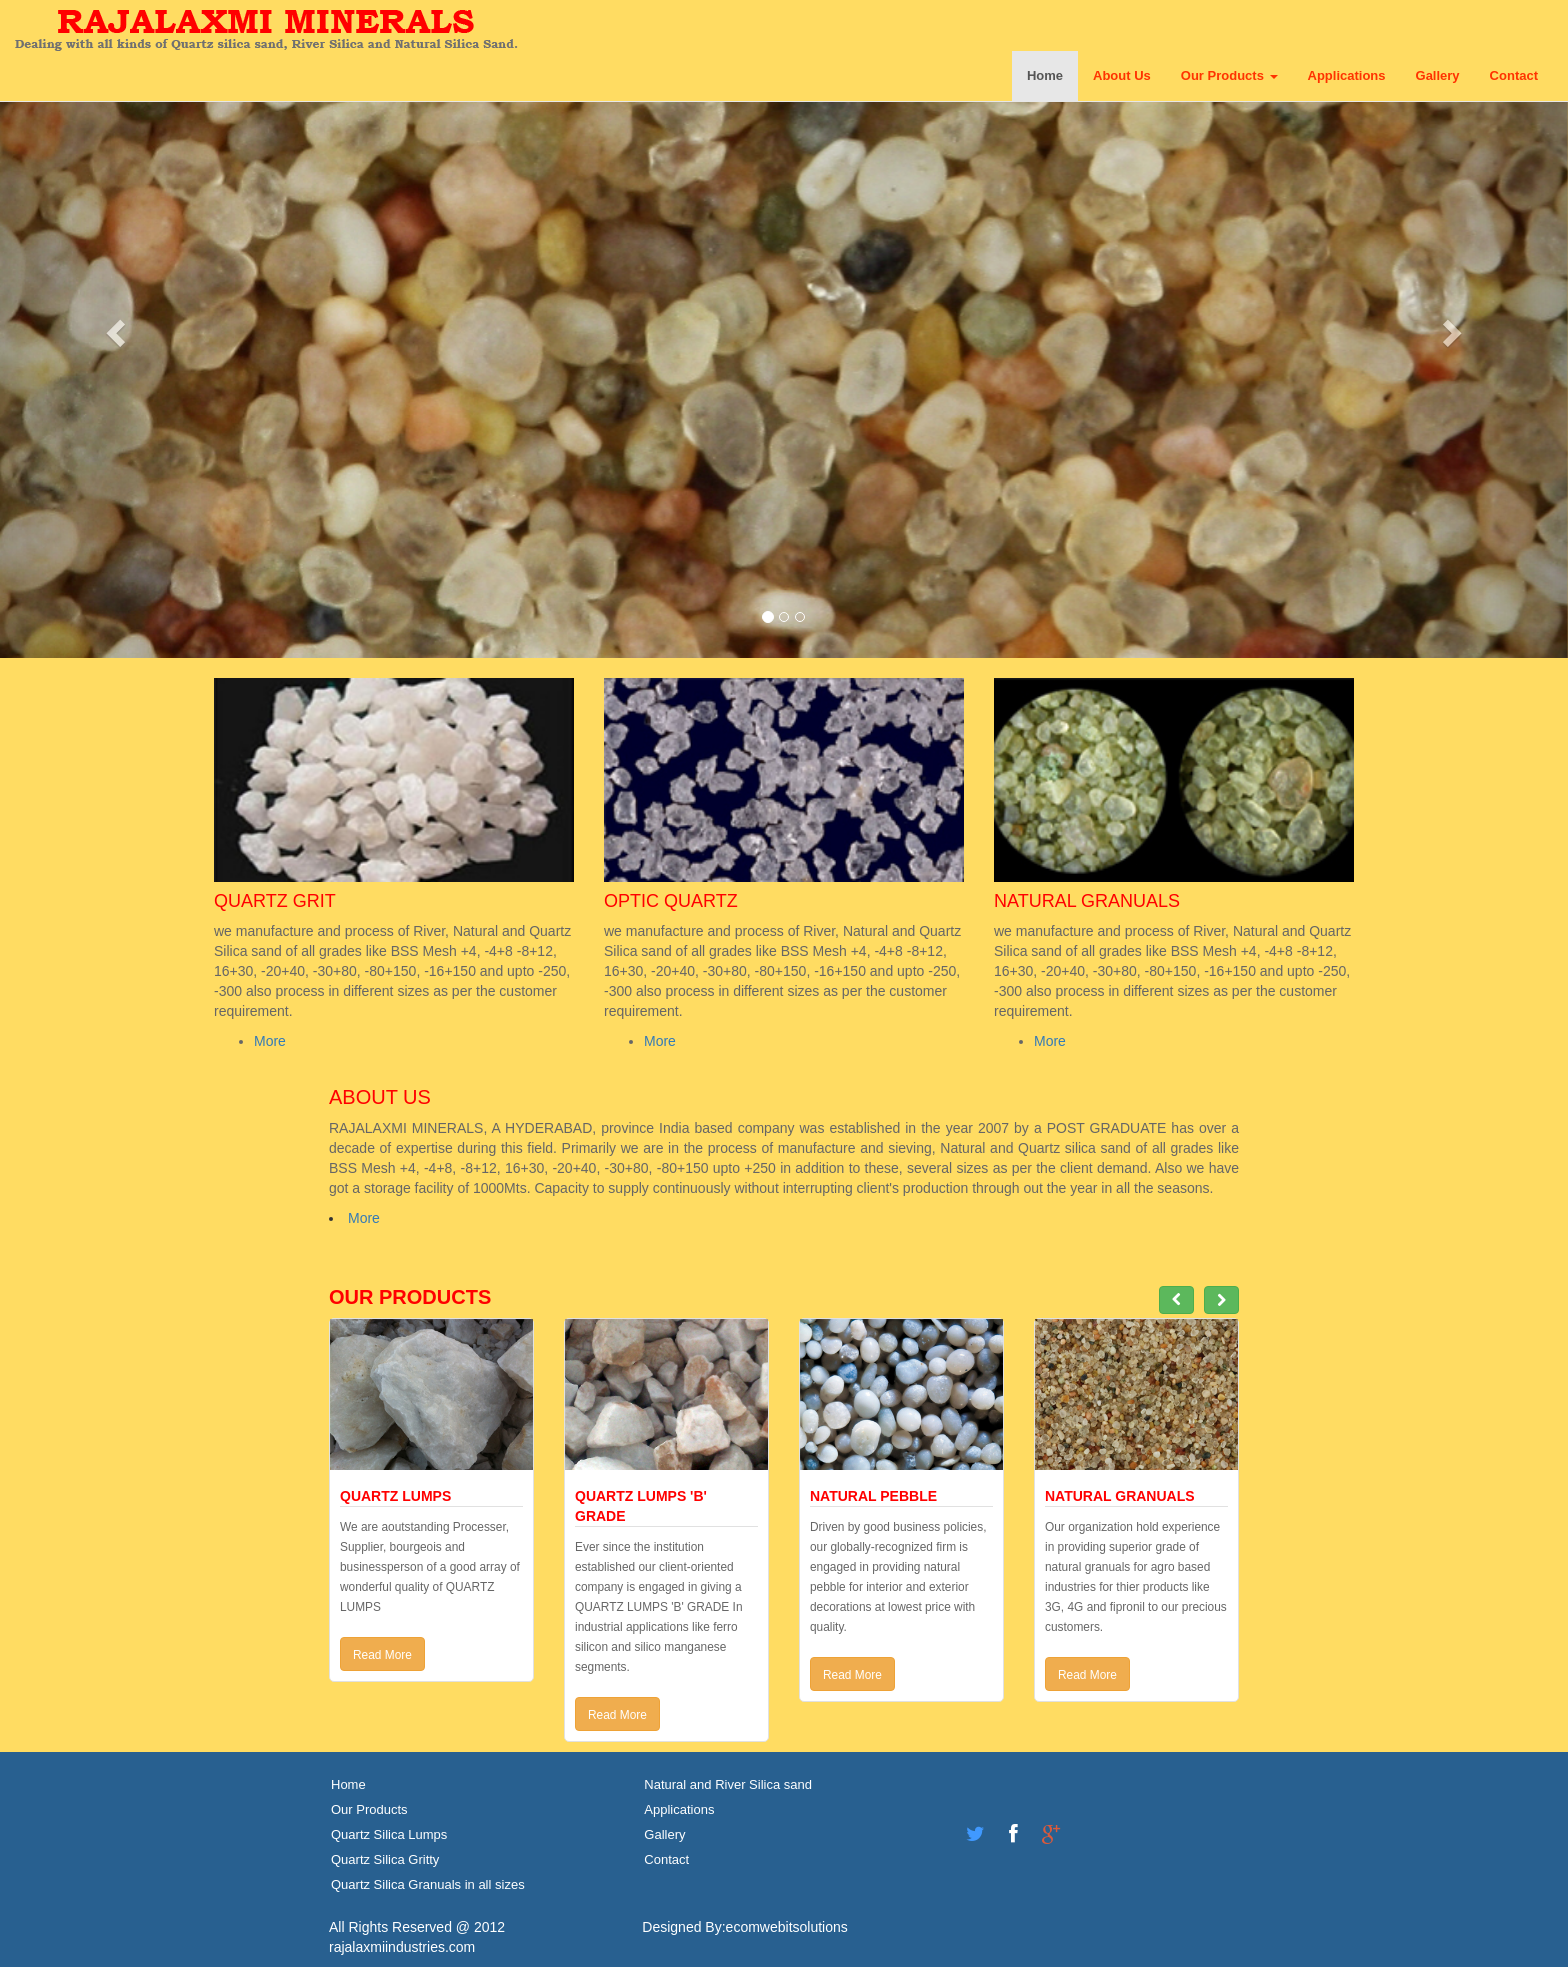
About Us (1122, 75)
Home (1045, 75)
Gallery (1438, 75)
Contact (1514, 75)
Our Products (1229, 75)
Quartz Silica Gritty (385, 1859)
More (270, 1041)
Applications (1347, 75)
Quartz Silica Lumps (389, 1834)
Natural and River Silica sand (728, 1784)
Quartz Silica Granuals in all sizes (428, 1884)
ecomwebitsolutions (787, 1927)
